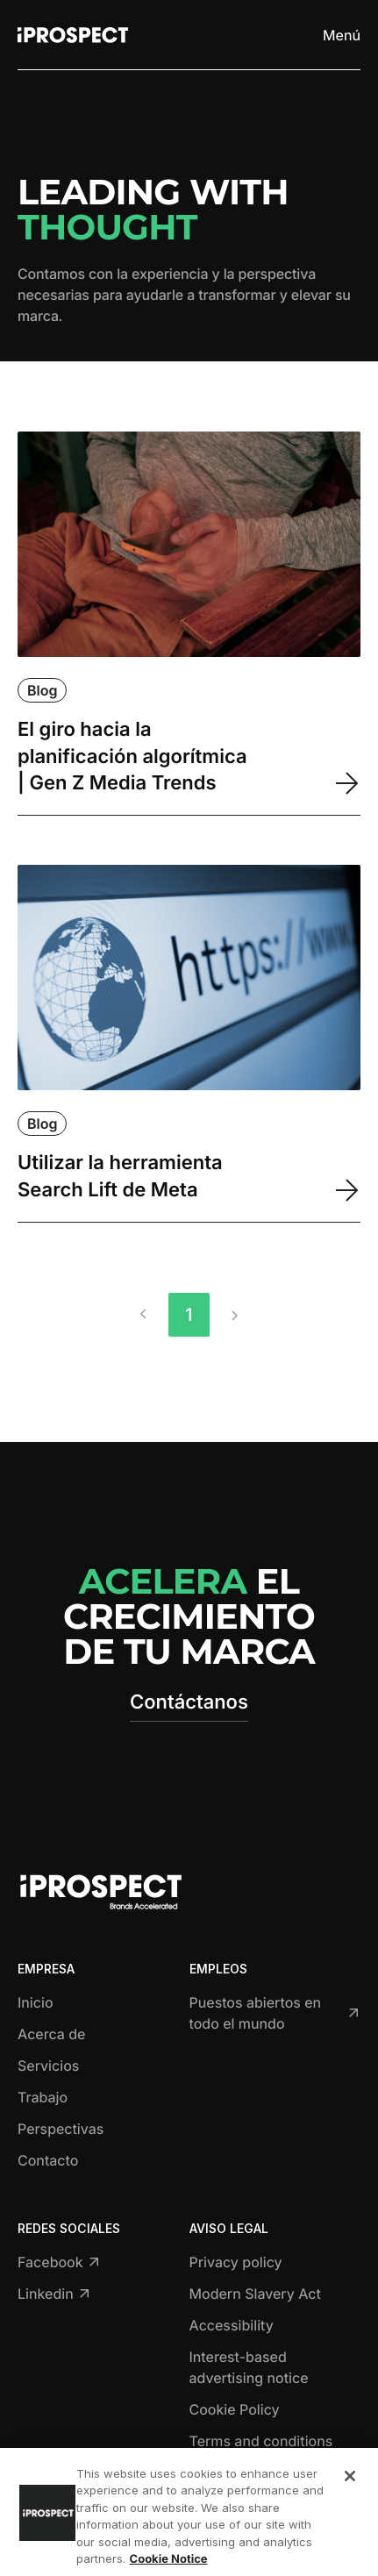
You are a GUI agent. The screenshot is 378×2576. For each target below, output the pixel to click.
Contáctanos (189, 1702)
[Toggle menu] (340, 35)
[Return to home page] (73, 35)
